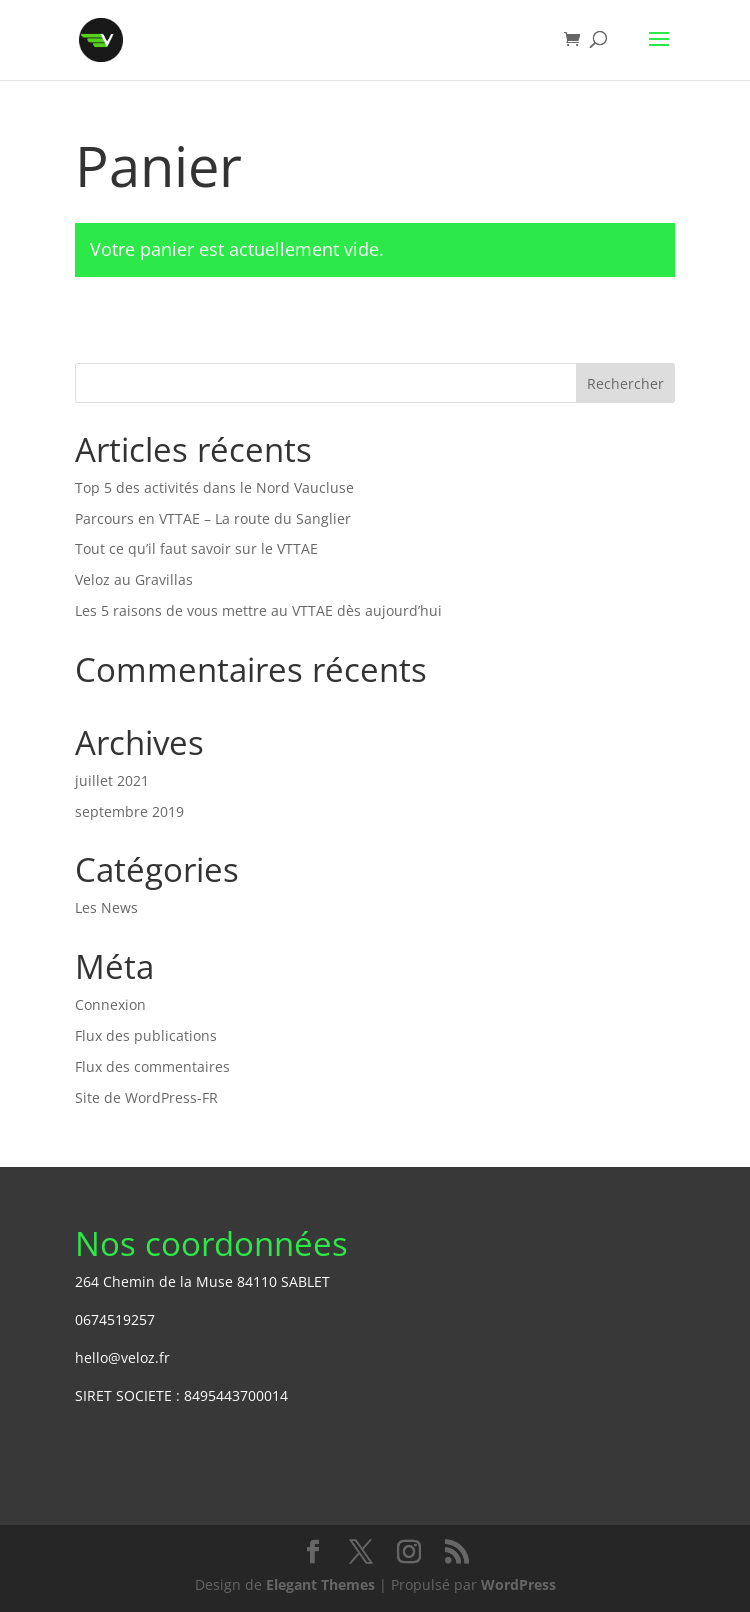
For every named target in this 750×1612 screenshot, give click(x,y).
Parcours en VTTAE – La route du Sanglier (213, 518)
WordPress (518, 1584)
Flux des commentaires (152, 1066)
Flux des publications (146, 1035)
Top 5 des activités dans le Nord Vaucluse (214, 487)
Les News (106, 907)
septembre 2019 (129, 811)
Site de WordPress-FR (146, 1097)
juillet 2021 (112, 780)
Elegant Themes (320, 1584)
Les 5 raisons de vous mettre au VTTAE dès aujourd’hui (258, 610)
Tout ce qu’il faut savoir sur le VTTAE (196, 548)
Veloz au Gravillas (134, 579)
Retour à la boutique (190, 337)
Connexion (110, 1004)
